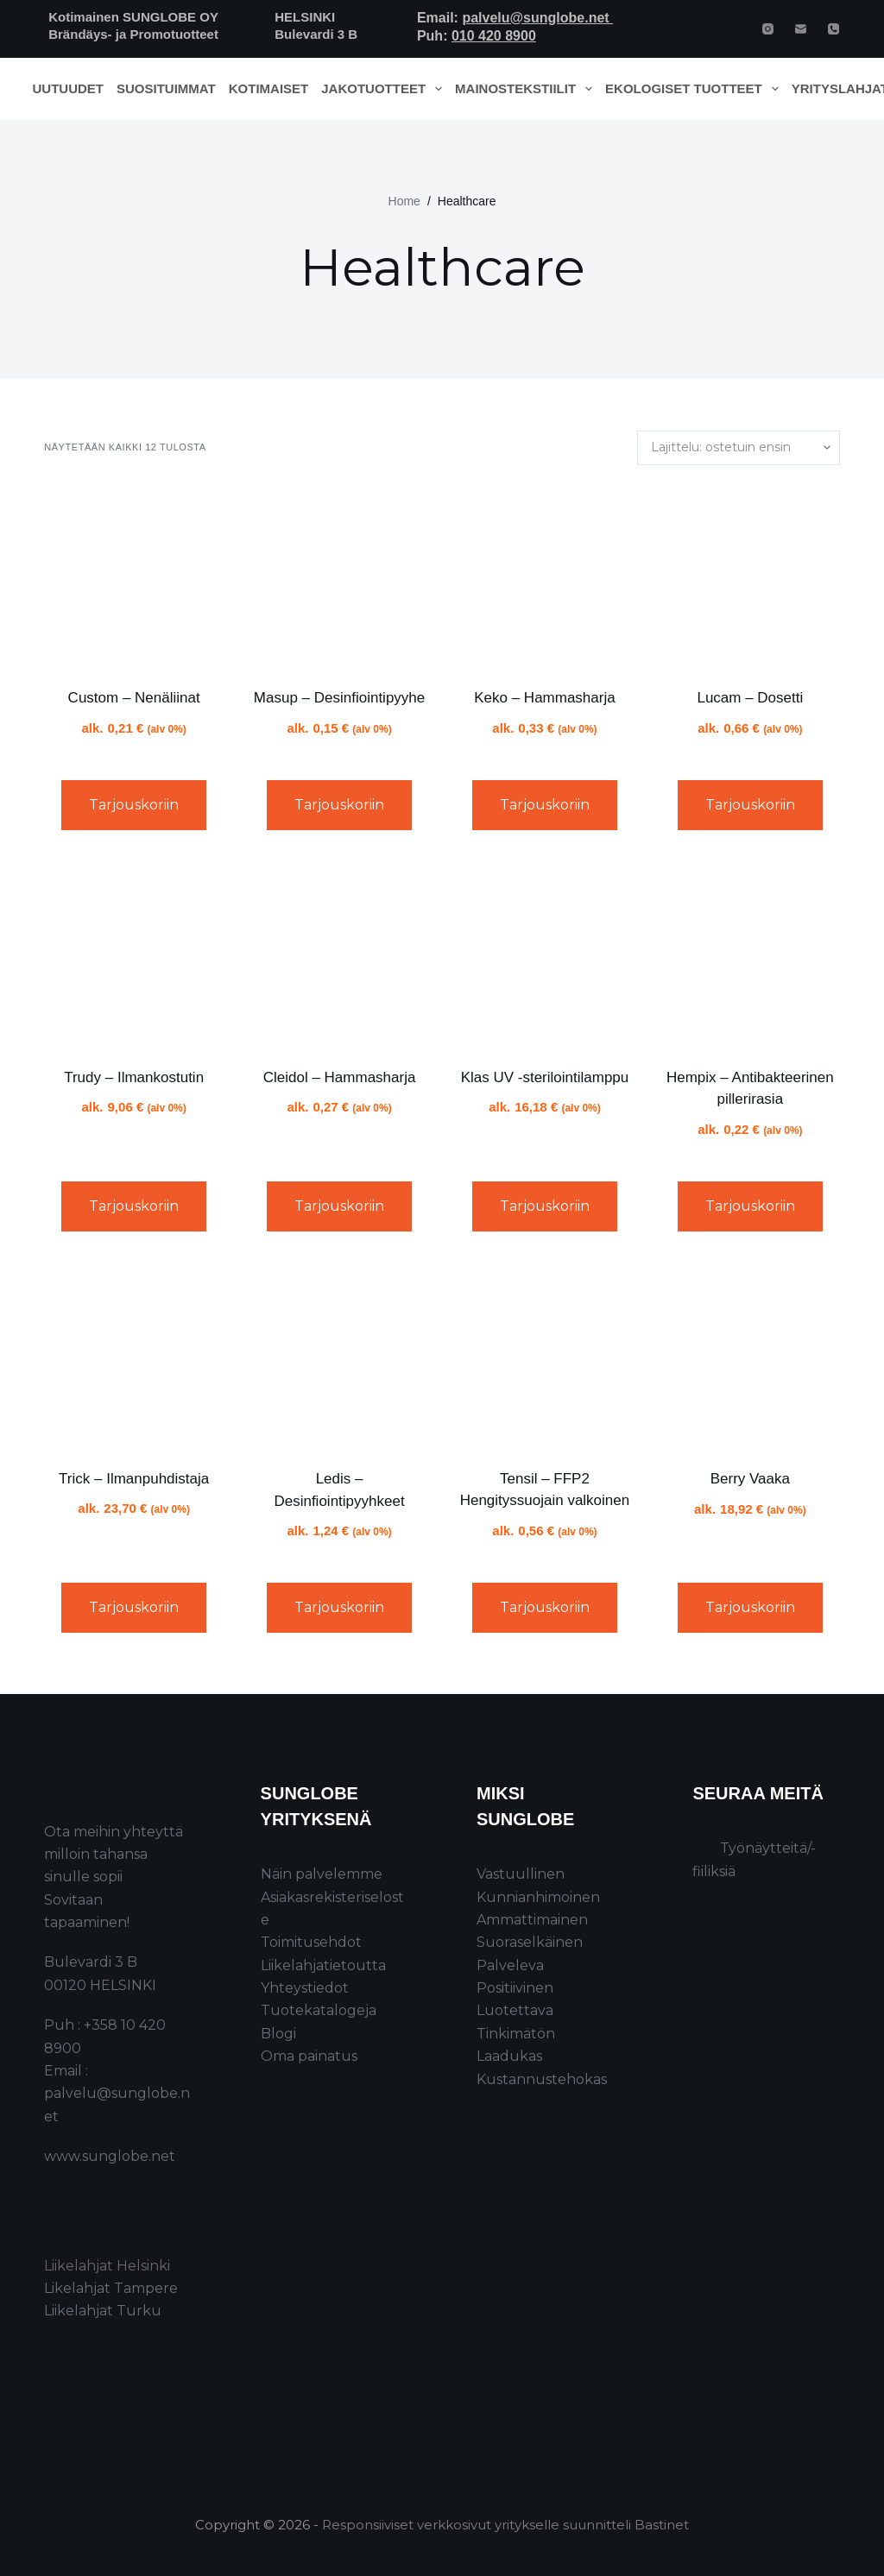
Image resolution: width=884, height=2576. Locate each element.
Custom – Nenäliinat (134, 698)
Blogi (278, 2033)
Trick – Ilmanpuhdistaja (134, 1479)
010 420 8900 (493, 35)
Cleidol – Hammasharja (339, 1077)
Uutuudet (68, 88)
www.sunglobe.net (109, 2156)
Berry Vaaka (750, 1479)
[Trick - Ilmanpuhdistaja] (134, 1356)
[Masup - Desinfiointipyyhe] (339, 576)
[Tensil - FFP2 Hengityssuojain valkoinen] (545, 1356)
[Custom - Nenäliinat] (134, 576)
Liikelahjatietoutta (323, 1965)
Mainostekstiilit (527, 89)
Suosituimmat (166, 88)
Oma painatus (309, 2056)
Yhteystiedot (305, 1988)
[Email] (800, 29)
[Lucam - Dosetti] (750, 576)
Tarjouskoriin (134, 805)
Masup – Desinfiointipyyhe (339, 698)
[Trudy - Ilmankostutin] (134, 955)
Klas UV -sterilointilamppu (545, 1077)
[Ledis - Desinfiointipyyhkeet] (339, 1356)
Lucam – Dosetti (750, 698)
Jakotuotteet (384, 89)
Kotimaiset (269, 88)
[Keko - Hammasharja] (545, 576)
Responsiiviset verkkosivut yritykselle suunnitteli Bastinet (505, 2524)
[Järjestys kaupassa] (738, 448)
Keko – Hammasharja (544, 698)
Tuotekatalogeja (318, 2010)
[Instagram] (768, 29)
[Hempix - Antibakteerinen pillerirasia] (750, 955)
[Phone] (833, 29)
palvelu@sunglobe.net (537, 17)
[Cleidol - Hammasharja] (339, 955)
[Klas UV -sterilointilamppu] (545, 955)
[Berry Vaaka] (750, 1356)
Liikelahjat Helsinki (107, 2266)
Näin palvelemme (321, 1874)
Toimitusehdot (311, 1942)
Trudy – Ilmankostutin (134, 1077)
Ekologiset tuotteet (695, 89)
